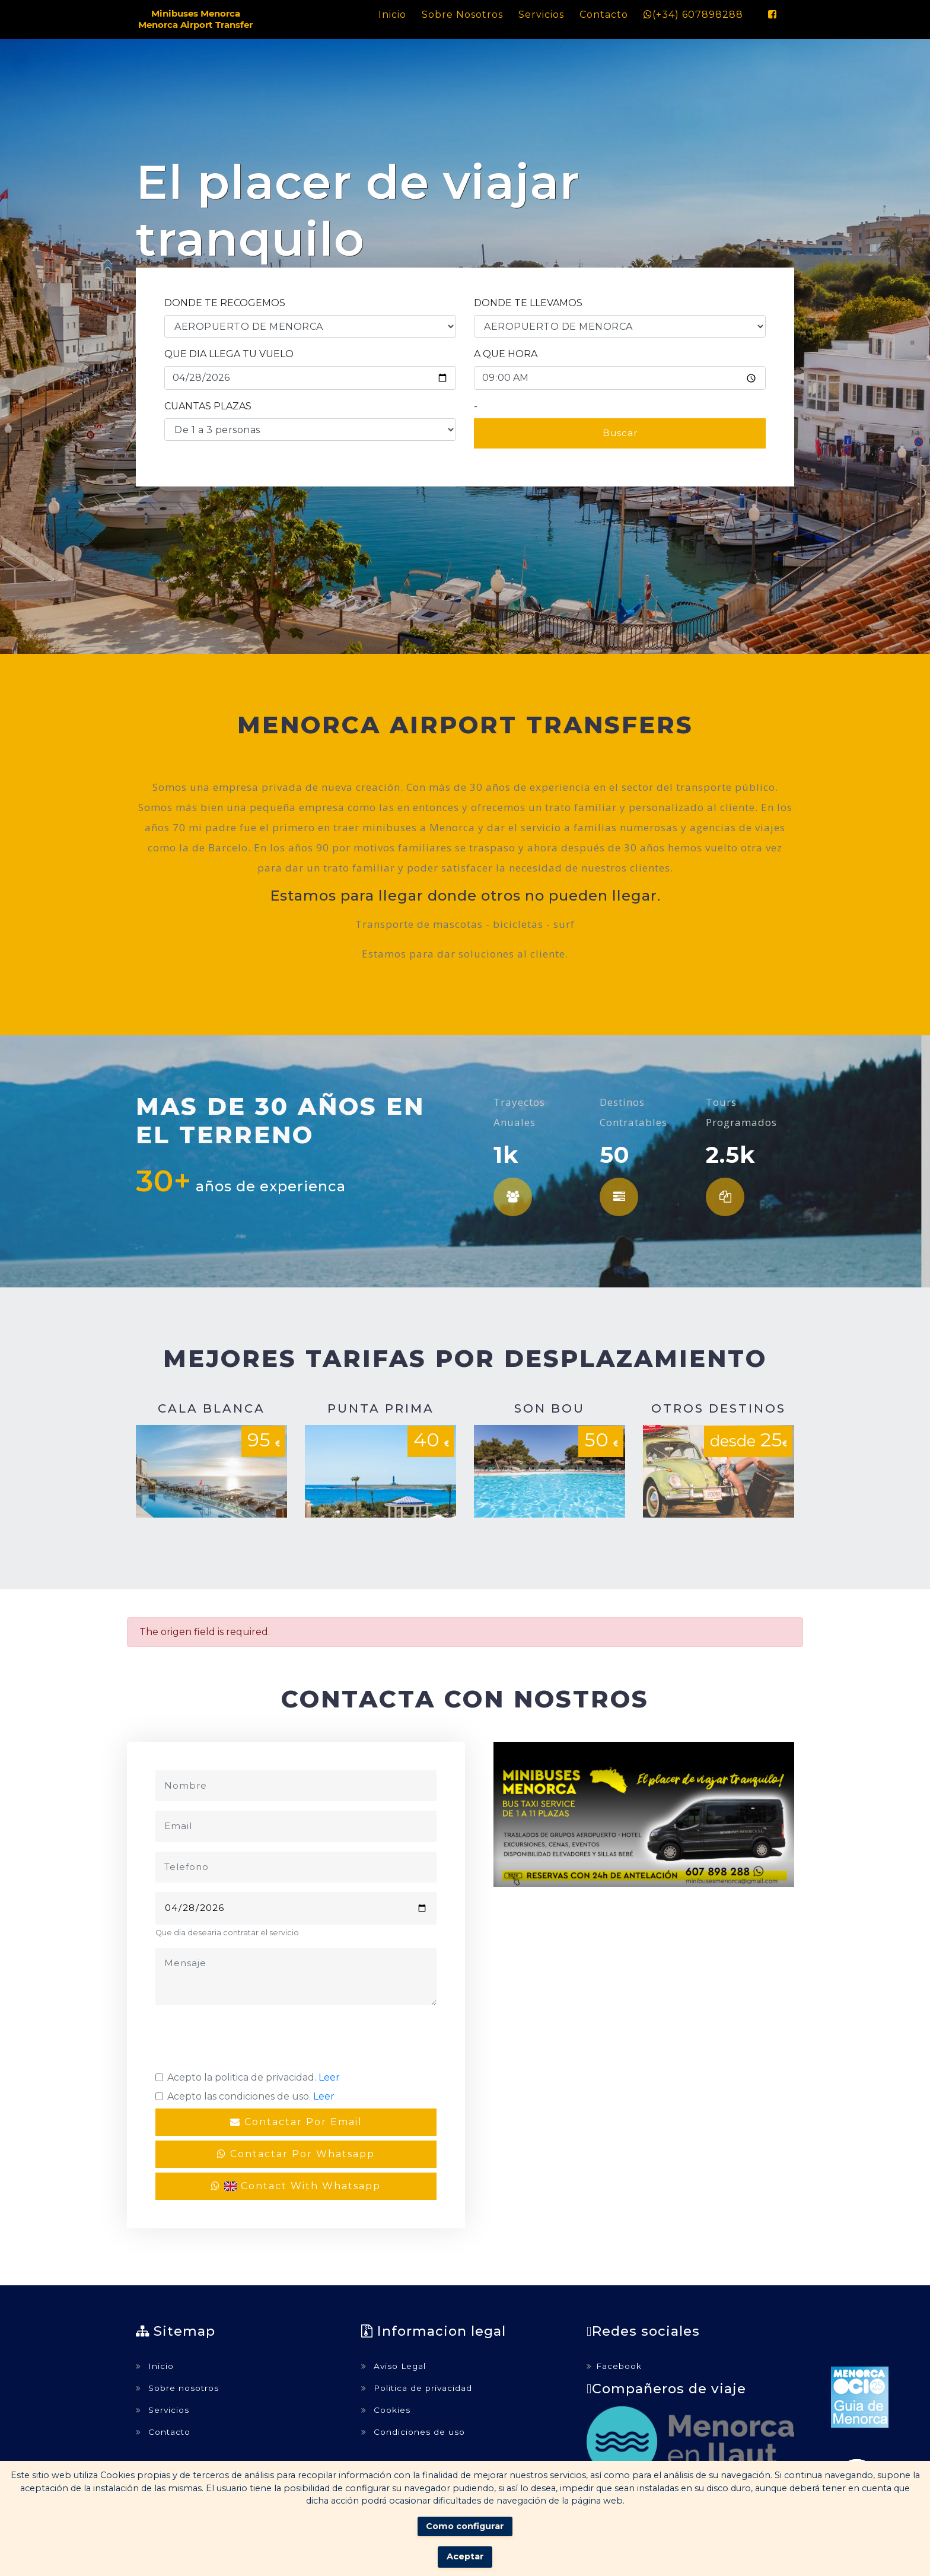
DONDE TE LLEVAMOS (528, 303)
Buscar (620, 432)
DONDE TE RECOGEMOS (224, 303)
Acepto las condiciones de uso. (251, 2096)
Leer (329, 2077)
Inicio (392, 14)
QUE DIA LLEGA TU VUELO (229, 354)
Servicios (541, 14)
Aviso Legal (393, 2366)
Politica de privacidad (416, 2388)
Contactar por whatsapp (296, 2154)
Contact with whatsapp (295, 2186)
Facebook (614, 2366)
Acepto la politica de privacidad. (253, 2077)
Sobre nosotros (462, 14)
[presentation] (245, 2038)
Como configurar (465, 2526)
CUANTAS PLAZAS (207, 406)
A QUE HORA (505, 354)
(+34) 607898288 (693, 14)
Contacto (603, 14)
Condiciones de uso (413, 2432)
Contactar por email (296, 2121)
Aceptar (465, 2556)
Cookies (385, 2410)
